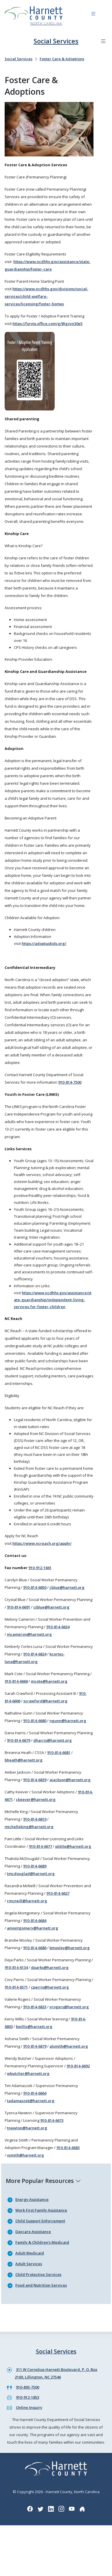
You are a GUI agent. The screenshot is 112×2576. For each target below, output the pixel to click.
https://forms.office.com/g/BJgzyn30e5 (47, 323)
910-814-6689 (34, 1866)
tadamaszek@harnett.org (30, 2100)
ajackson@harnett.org (70, 1779)
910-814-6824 (34, 1654)
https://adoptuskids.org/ (44, 943)
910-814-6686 (34, 1947)
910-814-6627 (57, 1893)
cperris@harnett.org (50, 1987)
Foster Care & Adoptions (62, 58)
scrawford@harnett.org (45, 1701)
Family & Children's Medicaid (42, 2242)
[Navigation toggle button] (93, 14)
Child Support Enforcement (40, 2220)
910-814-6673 (51, 2120)
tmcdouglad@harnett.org (31, 1873)
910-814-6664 (34, 2093)
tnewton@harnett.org (27, 2127)
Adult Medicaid (29, 2253)
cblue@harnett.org (67, 1587)
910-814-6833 (34, 2006)
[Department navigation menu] (103, 41)
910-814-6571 (16, 1987)
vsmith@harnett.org (25, 2155)
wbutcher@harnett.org (28, 2073)
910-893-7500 (27, 2387)
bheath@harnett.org (24, 1760)
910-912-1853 (27, 2397)
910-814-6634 (57, 1626)
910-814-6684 (34, 1920)
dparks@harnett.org (50, 1967)
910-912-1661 (40, 1567)
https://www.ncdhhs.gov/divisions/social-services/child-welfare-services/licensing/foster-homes (46, 296)
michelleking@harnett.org (29, 1826)
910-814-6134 (16, 1967)
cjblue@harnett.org (51, 1607)
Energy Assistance (32, 2199)
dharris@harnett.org (52, 1740)
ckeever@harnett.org (36, 1799)
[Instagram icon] (61, 2509)
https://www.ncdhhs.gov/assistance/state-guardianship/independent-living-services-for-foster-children (52, 1299)
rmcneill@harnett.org (27, 1900)
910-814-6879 (34, 2046)
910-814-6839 (34, 1779)
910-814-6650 (34, 1587)
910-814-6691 (18, 1607)
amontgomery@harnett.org (32, 1928)
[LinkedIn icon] (51, 2509)
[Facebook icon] (30, 2509)
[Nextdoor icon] (82, 2509)
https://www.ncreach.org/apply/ (41, 1543)
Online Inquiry (29, 2407)
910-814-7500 (69, 1082)
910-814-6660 (16, 1681)
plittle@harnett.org (73, 1846)
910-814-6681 (58, 1752)
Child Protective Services (38, 2274)
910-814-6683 (68, 2147)
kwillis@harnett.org (34, 2026)
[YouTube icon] (72, 2509)
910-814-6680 (34, 1720)
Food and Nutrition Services (41, 2285)
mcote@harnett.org (49, 1681)
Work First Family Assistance (41, 2210)
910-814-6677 (40, 1846)
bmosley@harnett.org (69, 1947)
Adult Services (28, 2263)
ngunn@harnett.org (67, 1720)
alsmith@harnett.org (68, 2046)
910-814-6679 (18, 1740)
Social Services (56, 40)
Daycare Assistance (33, 2231)
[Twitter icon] (40, 2509)
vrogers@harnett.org (69, 2006)
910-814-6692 (78, 2066)
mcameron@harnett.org (29, 1634)
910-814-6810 (34, 1819)
